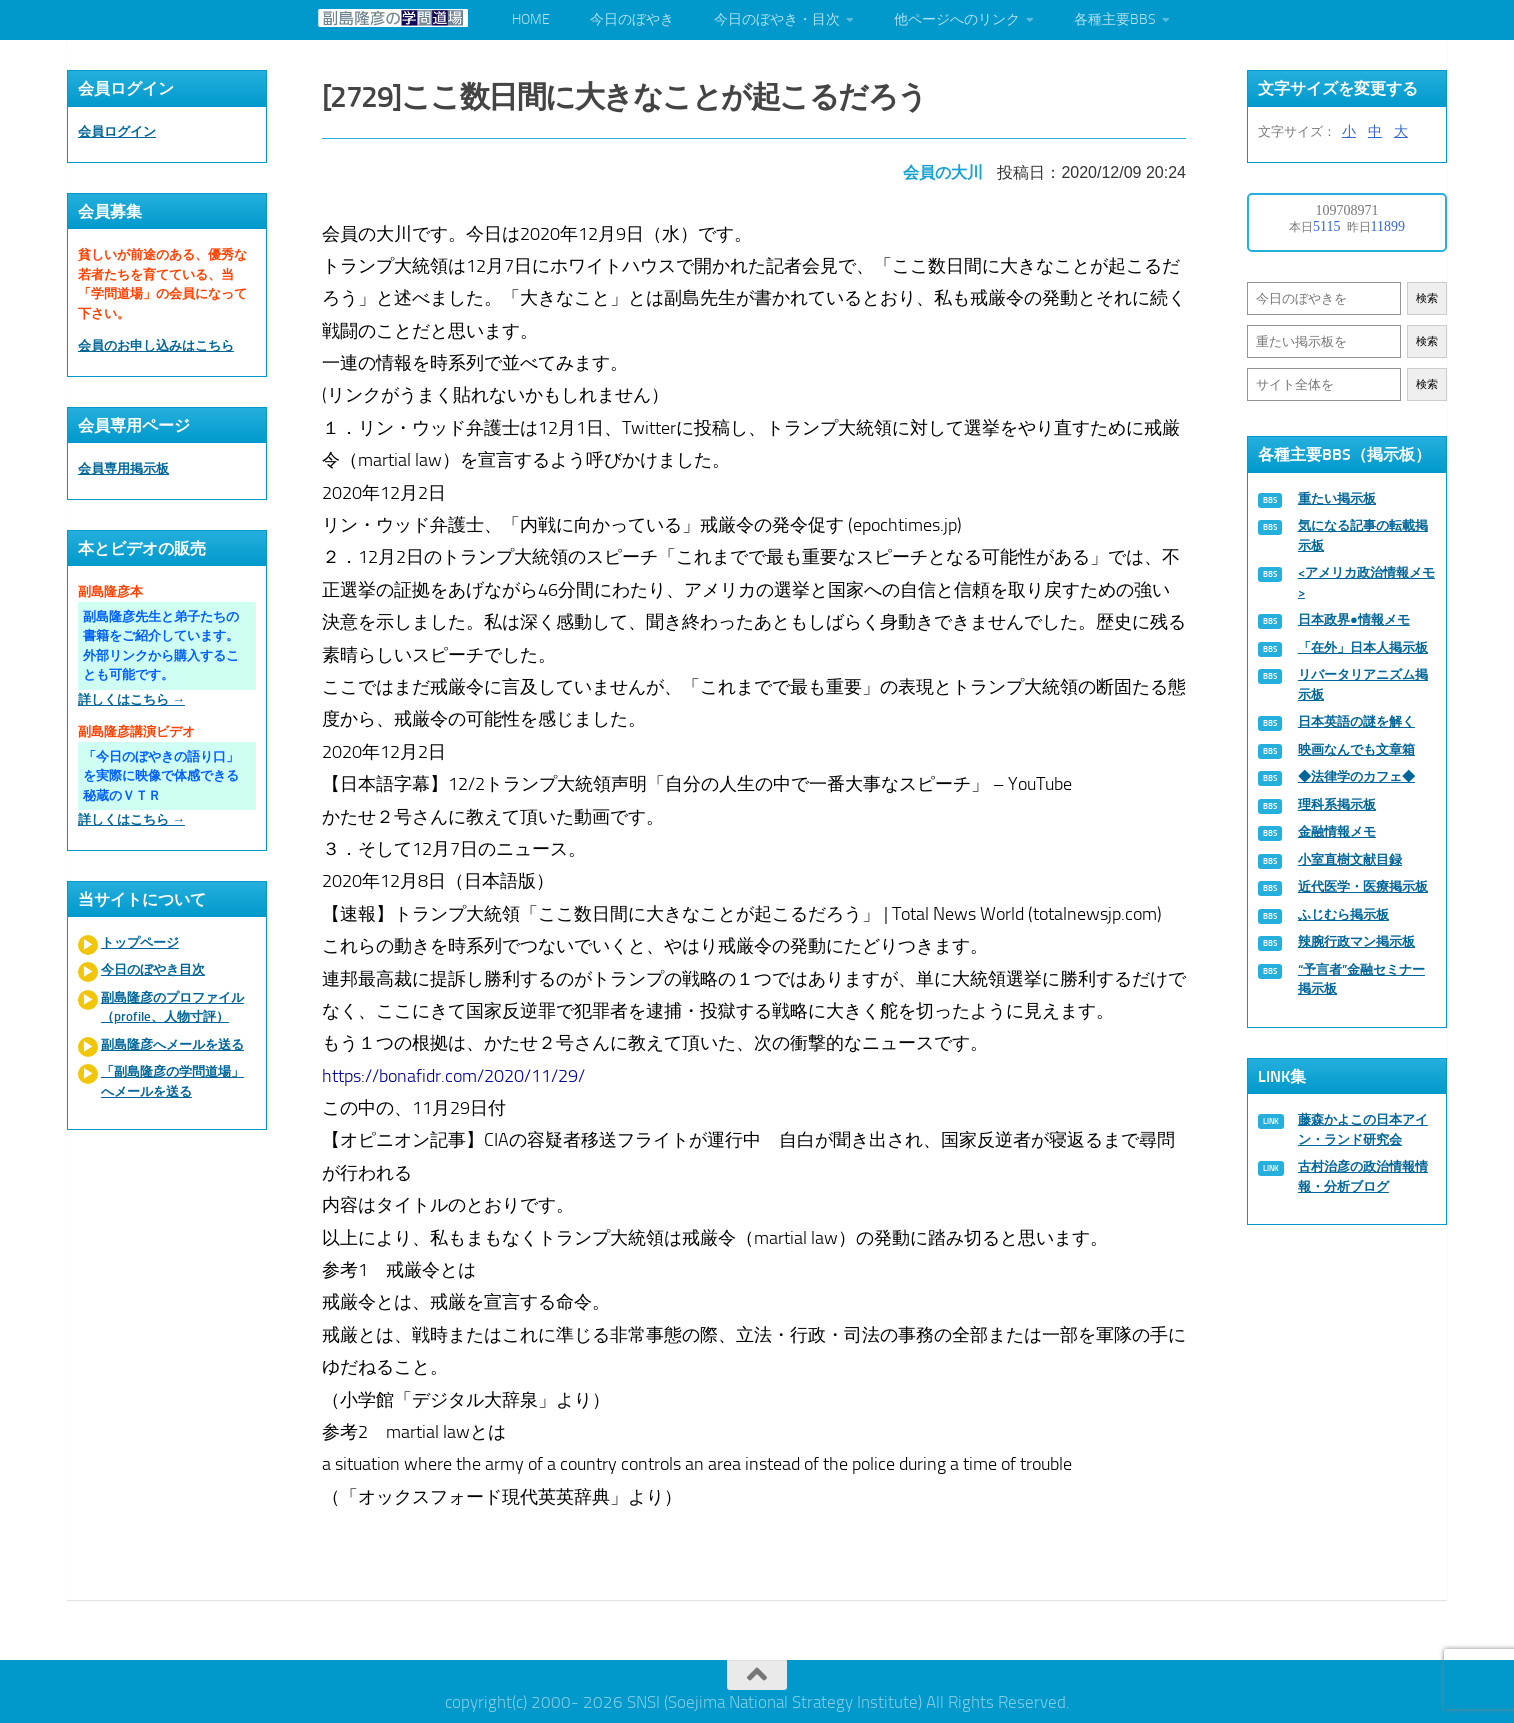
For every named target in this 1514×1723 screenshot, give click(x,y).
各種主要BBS (1115, 19)
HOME (531, 19)
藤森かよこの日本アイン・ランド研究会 (1363, 1129)
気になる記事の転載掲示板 (1363, 535)
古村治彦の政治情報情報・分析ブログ (1363, 1176)
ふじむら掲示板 (1343, 914)
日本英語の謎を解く (1356, 721)
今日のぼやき (632, 19)
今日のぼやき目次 (153, 969)
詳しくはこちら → (131, 699)
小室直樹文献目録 (1350, 859)
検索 (1427, 298)
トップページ (140, 942)
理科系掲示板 (1337, 804)
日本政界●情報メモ (1354, 619)
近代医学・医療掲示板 (1363, 886)
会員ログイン (117, 131)
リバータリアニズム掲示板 (1363, 684)
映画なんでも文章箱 (1356, 749)
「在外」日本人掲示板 (1363, 647)
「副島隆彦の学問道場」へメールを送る (172, 1081)
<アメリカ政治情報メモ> (1366, 582)
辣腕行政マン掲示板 (1356, 941)
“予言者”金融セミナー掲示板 (1361, 979)
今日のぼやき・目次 (777, 19)
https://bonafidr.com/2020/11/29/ (456, 1070)
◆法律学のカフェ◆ (1356, 776)
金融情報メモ (1337, 831)
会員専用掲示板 (123, 468)
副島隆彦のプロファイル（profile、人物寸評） (172, 1007)
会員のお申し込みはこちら (156, 345)
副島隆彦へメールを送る (172, 1044)
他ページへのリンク (957, 19)
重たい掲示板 (1337, 498)
